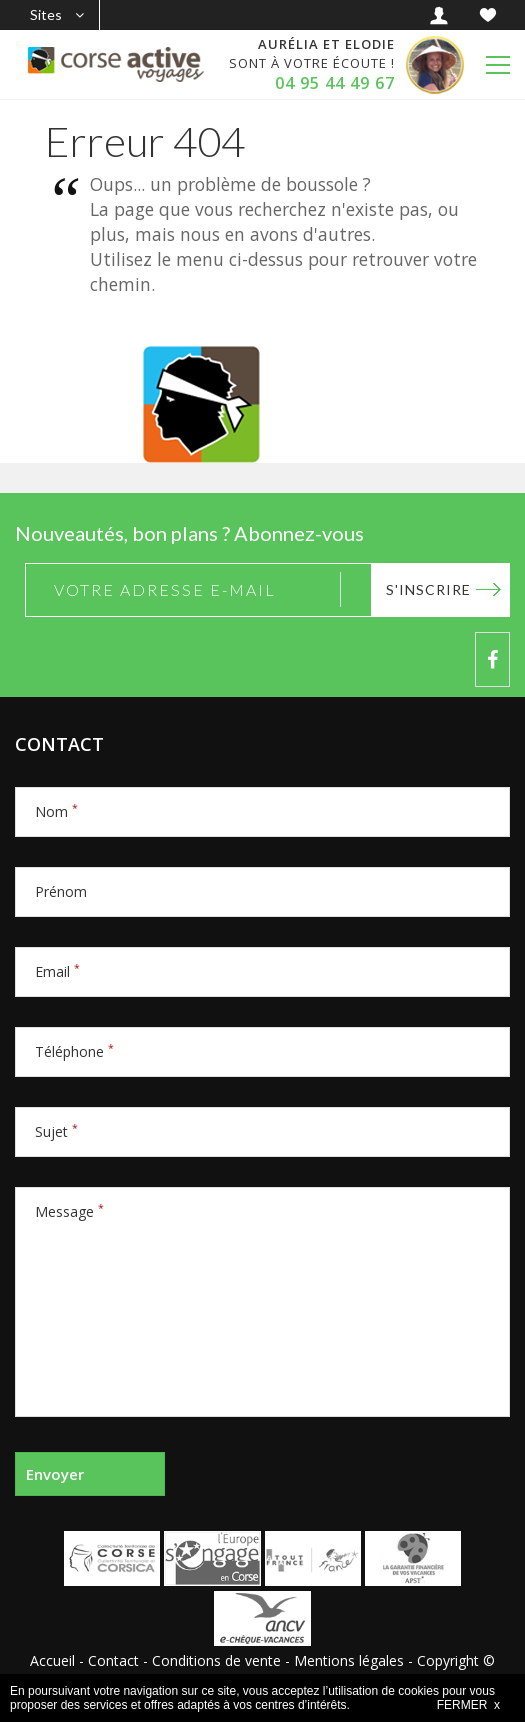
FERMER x (468, 1705)
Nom (56, 811)
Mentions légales (349, 1660)
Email (57, 971)
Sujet (56, 1131)
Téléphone (74, 1051)
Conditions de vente (216, 1660)
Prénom (61, 891)
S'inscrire (428, 589)
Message (69, 1211)
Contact (113, 1660)
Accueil (52, 1660)
